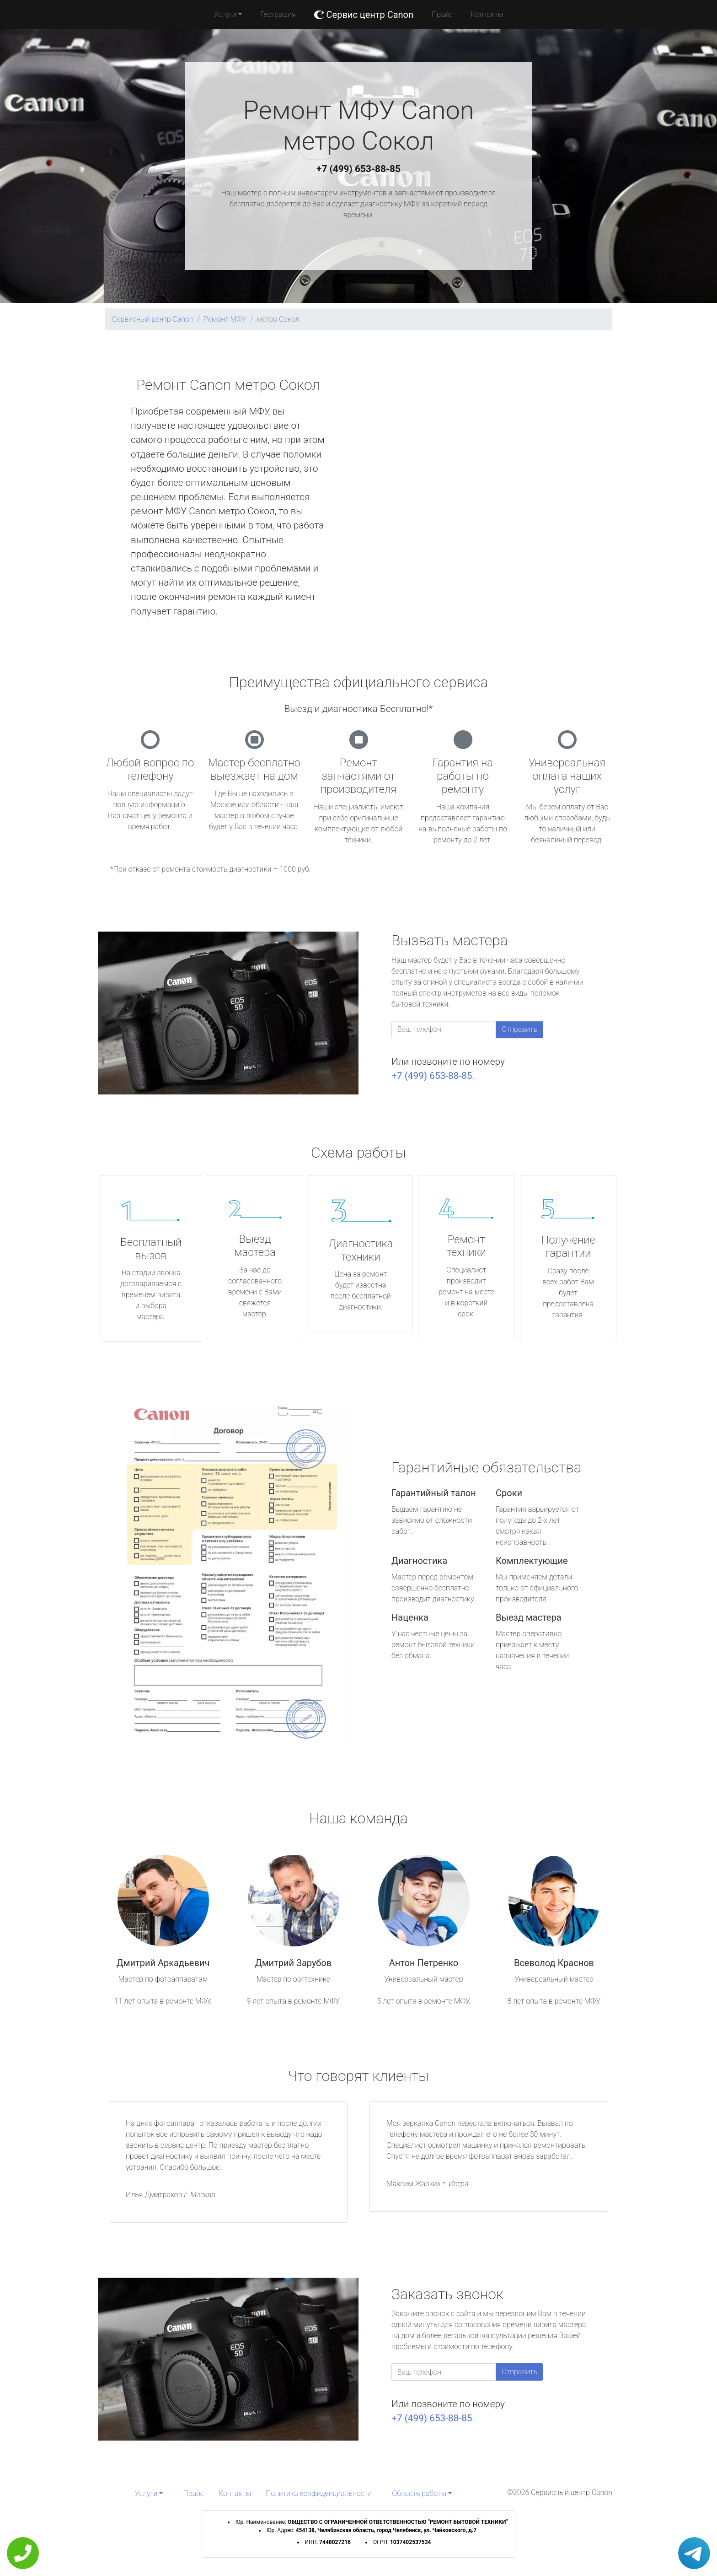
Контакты (487, 14)
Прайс (442, 14)
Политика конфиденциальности (319, 2493)
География (277, 14)
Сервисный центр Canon (152, 319)
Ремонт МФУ (224, 319)
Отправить (519, 1029)
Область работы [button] (419, 2493)
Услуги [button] (225, 14)
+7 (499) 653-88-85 (358, 168)
